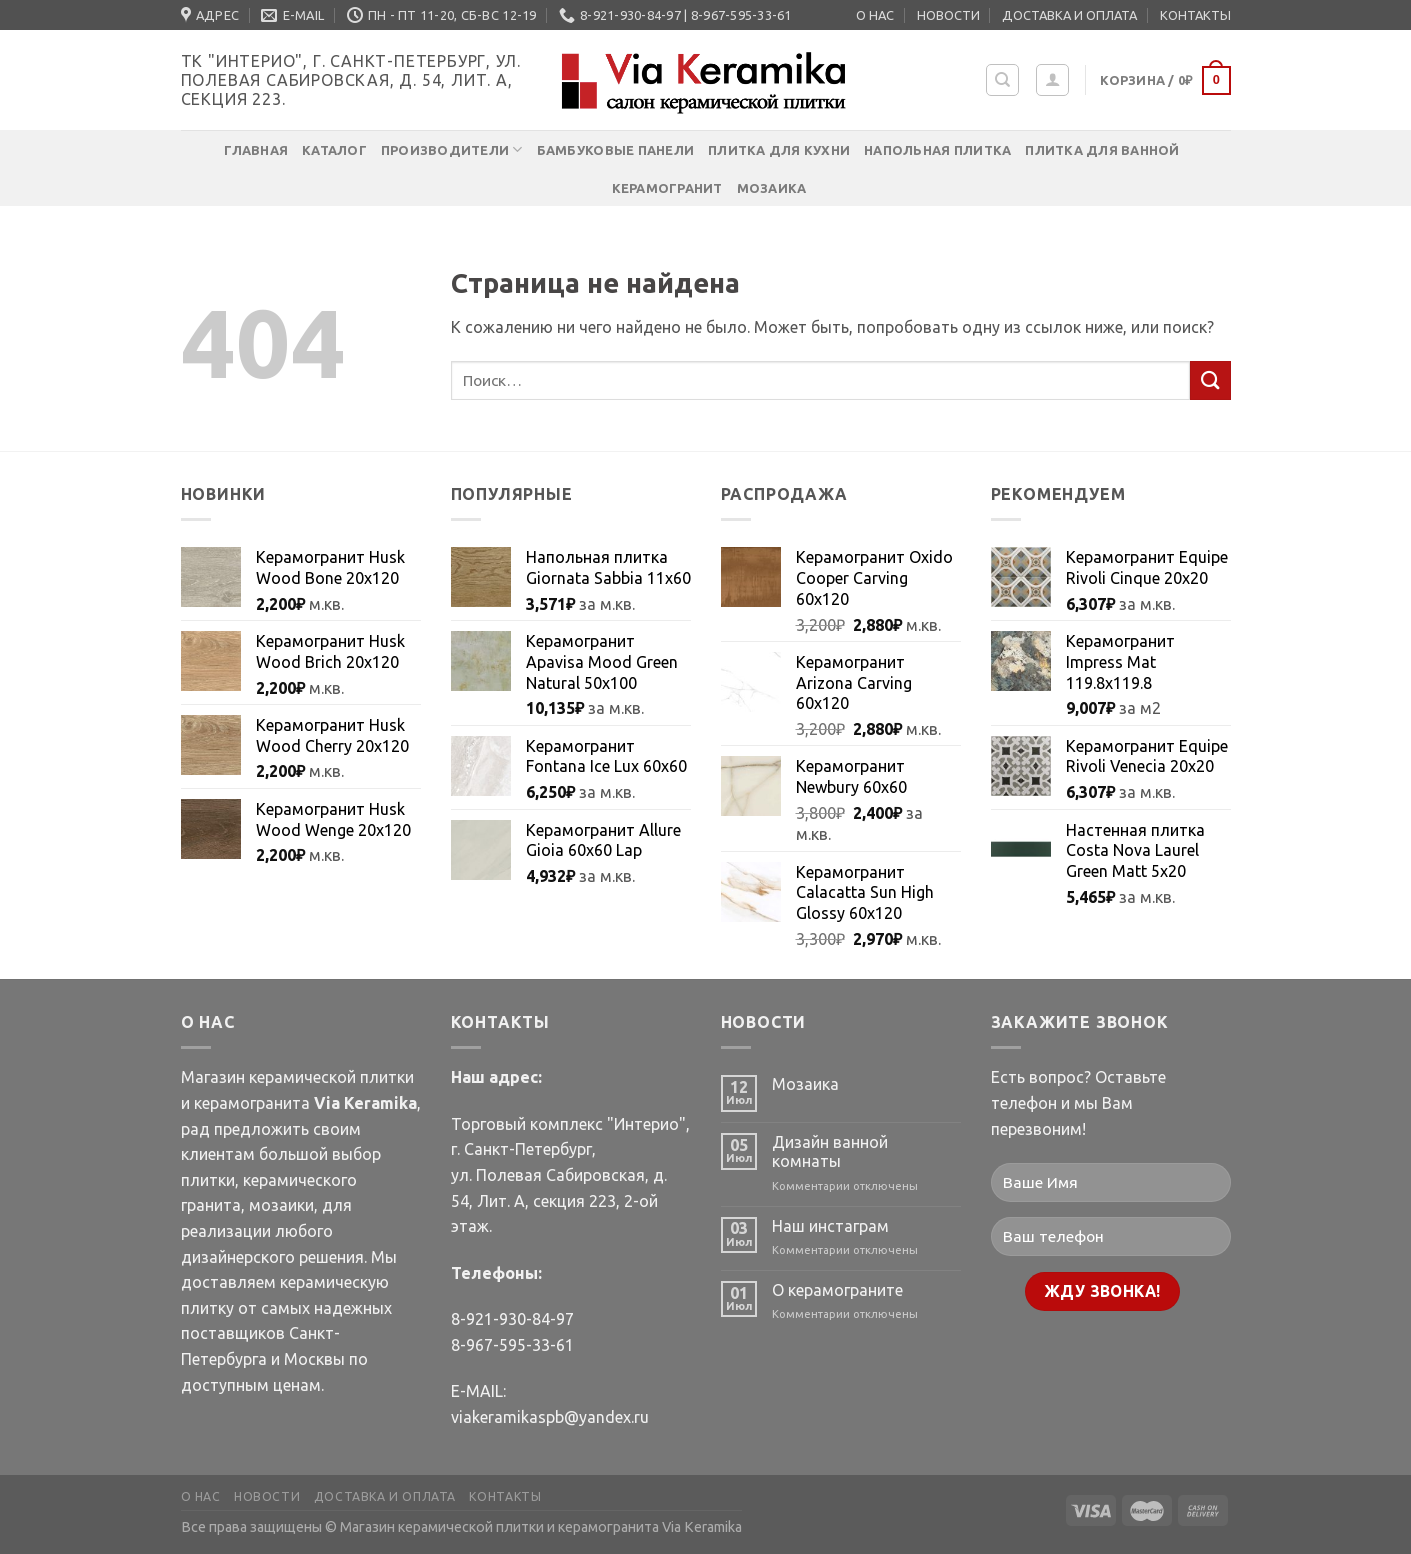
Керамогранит (667, 188)
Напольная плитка (937, 150)
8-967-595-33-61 (512, 1345)
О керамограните (837, 1290)
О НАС (875, 15)
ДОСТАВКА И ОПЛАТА (1069, 15)
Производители (452, 149)
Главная (256, 150)
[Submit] (1210, 380)
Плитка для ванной (1102, 150)
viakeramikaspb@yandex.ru (550, 1417)
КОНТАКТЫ (1195, 15)
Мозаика (772, 188)
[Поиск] (1002, 80)
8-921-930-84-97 (512, 1319)
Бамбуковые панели (615, 150)
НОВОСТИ (948, 15)
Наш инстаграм (830, 1226)
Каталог (334, 150)
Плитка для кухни (779, 150)
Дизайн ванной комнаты (830, 1151)
